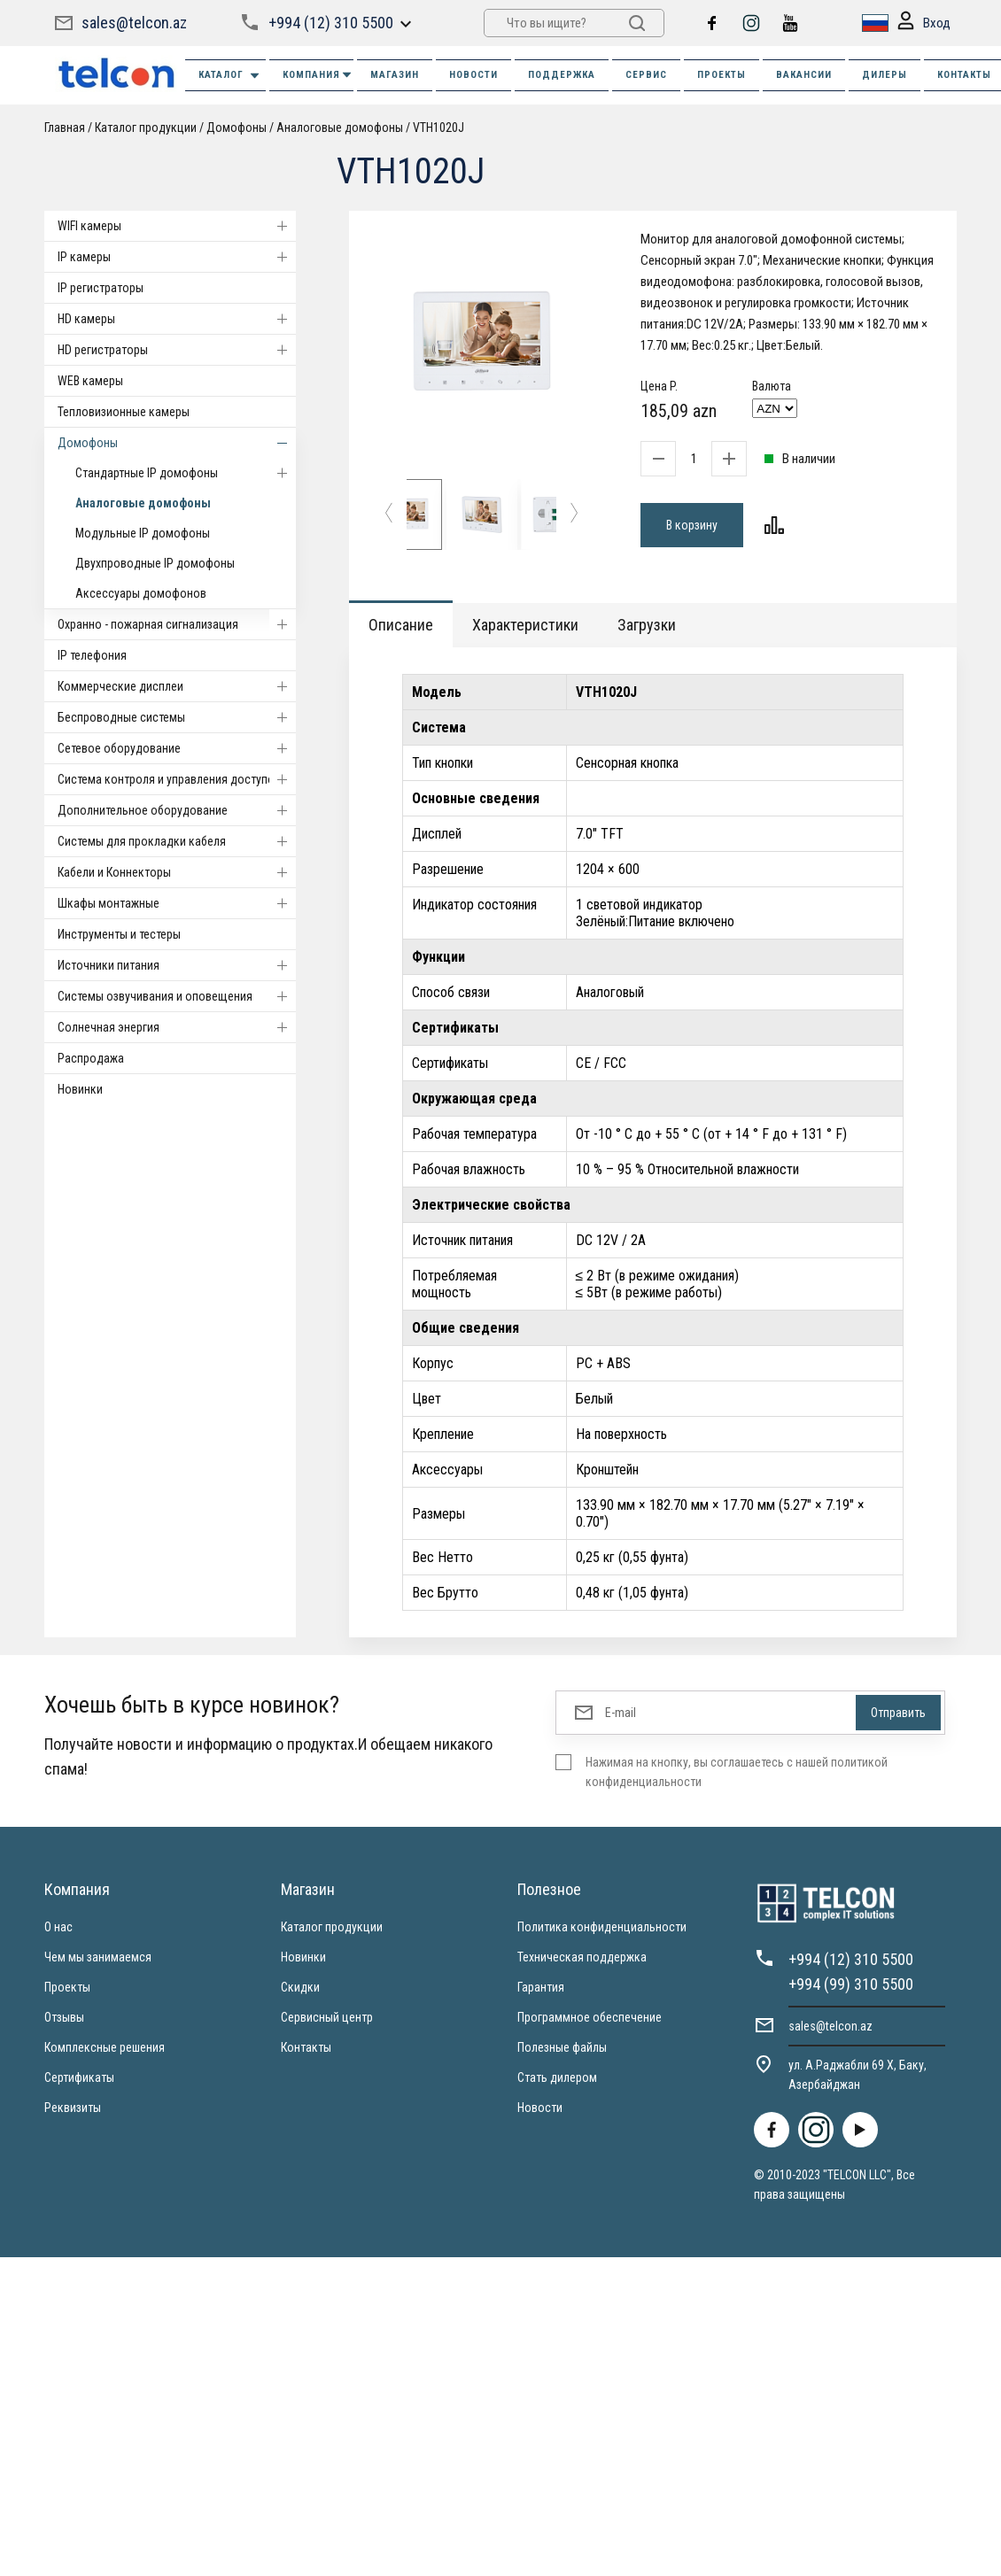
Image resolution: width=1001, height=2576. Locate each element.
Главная (64, 127)
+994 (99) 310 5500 (850, 1984)
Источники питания (177, 965)
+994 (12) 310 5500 (330, 22)
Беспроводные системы (177, 717)
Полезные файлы (562, 2047)
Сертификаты (79, 2077)
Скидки (300, 1987)
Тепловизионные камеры (124, 412)
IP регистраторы (101, 288)
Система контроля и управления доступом (177, 779)
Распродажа (91, 1058)
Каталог (229, 75)
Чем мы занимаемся (97, 1957)
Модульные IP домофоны (142, 533)
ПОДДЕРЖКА (561, 75)
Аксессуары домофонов (140, 593)
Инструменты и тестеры (119, 934)
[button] (389, 515)
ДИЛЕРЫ (884, 75)
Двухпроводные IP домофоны (155, 563)
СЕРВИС (646, 75)
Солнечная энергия (177, 1027)
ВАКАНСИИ (804, 75)
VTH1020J (438, 127)
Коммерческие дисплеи (177, 686)
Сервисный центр (327, 2017)
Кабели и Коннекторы (177, 872)
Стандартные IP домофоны (185, 473)
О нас (58, 1927)
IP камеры (177, 257)
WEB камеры (90, 381)
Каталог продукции (146, 127)
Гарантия (540, 1987)
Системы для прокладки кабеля (177, 841)
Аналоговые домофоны (339, 127)
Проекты (67, 1987)
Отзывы (64, 2017)
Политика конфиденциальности (602, 1927)
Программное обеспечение (589, 2017)
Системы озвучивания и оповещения (177, 996)
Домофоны (236, 127)
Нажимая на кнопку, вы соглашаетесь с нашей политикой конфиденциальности (737, 1772)
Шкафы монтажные (177, 903)
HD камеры (177, 319)
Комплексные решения (104, 2047)
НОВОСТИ (473, 75)
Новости (540, 2107)
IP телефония (92, 655)
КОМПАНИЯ (318, 74)
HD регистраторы (177, 350)
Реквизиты (72, 2107)
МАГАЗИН (394, 75)
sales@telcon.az (134, 22)
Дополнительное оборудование (177, 810)
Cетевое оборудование (177, 748)
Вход (924, 23)
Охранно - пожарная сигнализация (177, 624)
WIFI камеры (177, 226)
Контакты (306, 2047)
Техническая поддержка (582, 1957)
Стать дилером (557, 2077)
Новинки (80, 1089)
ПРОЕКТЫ (721, 75)
